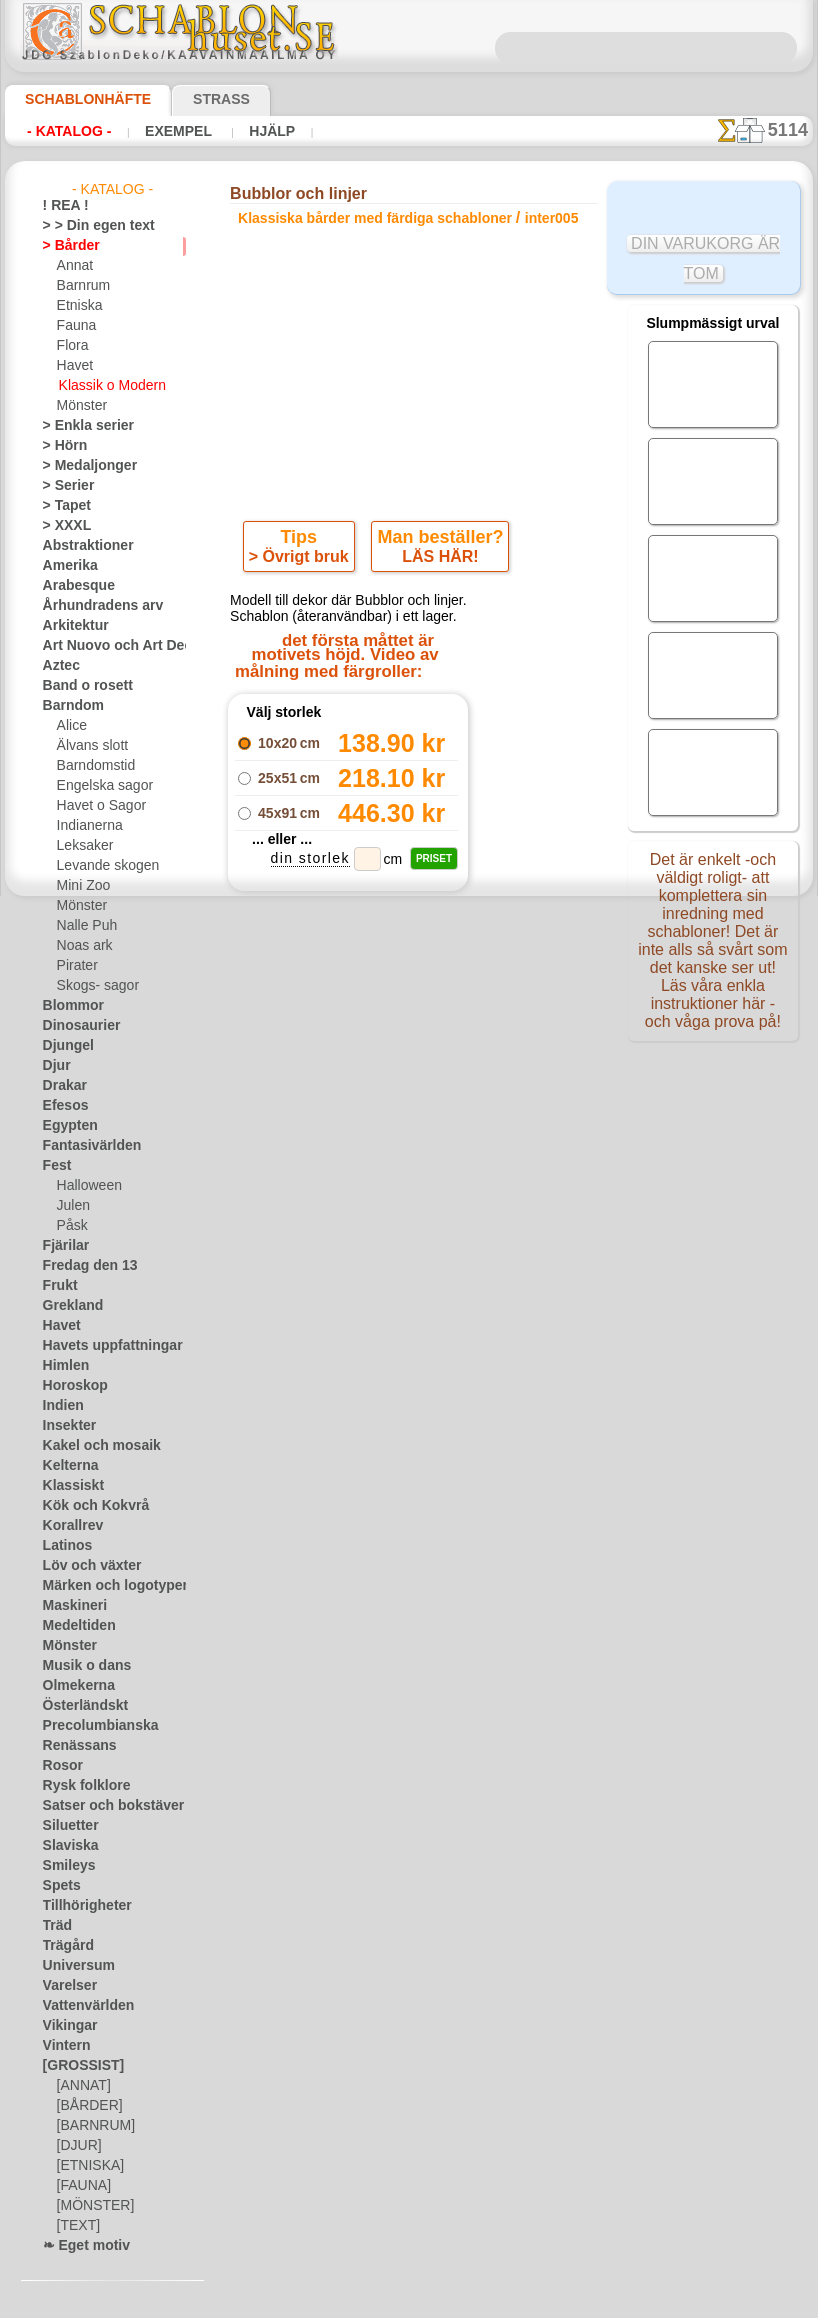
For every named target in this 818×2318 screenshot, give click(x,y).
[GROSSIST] (76, 2066)
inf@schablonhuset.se (457, 1404)
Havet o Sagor (96, 806)
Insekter (65, 1426)
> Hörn (61, 446)
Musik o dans (80, 1666)
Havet (73, 366)
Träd (55, 1926)
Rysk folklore (78, 1786)
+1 (482, 1079)
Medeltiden (74, 1626)
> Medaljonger (81, 466)
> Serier (63, 486)
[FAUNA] (82, 2186)
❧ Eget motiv (79, 2246)
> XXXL (62, 526)
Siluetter (66, 1826)
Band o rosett (81, 686)
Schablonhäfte (76, 99)
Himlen (62, 1366)
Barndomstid (93, 766)
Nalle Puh (83, 926)
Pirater (76, 966)
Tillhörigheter (79, 1906)
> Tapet (62, 506)
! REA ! (61, 206)
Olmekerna (72, 1686)
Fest (55, 1166)
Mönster (81, 406)
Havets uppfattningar (102, 1346)
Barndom (68, 706)
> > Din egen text (87, 226)
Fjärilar (63, 1246)
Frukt (58, 1286)
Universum (72, 1966)
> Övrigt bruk (302, 561)
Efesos (61, 1106)
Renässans (73, 1746)
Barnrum (81, 286)
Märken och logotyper (103, 1586)
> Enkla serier (79, 426)
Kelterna (66, 1466)
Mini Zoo (81, 886)
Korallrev (68, 1526)
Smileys (63, 1866)
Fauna (74, 326)
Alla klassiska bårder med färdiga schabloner (407, 1124)
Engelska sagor (98, 786)
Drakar (62, 1086)
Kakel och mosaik (90, 1446)
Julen (71, 1206)
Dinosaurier (75, 1026)
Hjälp (245, 131)
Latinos (64, 1546)
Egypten (65, 1126)
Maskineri (70, 1606)
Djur (55, 1066)
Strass (190, 99)
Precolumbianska (90, 1726)
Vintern (63, 2046)
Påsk (70, 1226)
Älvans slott (90, 746)
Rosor (59, 1766)
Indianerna (87, 826)
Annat (74, 266)
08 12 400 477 (448, 1368)
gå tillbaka (409, 1079)
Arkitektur (71, 626)
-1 (334, 1079)
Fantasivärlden (84, 1146)
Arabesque (72, 586)
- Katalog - (63, 131)
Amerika (65, 566)
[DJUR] (77, 2146)
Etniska (77, 306)
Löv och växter (83, 1566)
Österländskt (79, 1706)
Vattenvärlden (82, 2006)
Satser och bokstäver (101, 1806)
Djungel (63, 1046)
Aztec (58, 666)
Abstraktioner (81, 546)
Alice (70, 726)
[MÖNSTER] (91, 2206)
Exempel (162, 131)
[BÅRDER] (86, 2106)
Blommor (68, 1006)
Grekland (68, 1306)
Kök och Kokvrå (86, 1506)
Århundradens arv (93, 606)
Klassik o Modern (107, 386)
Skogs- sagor (92, 986)
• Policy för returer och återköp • (413, 1603)
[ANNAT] (81, 2086)
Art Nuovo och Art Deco (109, 646)
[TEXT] (75, 2226)
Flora (71, 346)
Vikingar (65, 2026)
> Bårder (66, 246)
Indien (60, 1406)
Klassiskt (68, 1486)
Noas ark (82, 946)
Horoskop (70, 1386)
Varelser (66, 1986)
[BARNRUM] (93, 2126)
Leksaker (81, 846)
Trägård (64, 1946)
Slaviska (65, 1846)
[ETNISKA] (86, 2166)
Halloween (85, 1186)
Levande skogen (100, 866)
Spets (58, 1886)
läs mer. (535, 2302)
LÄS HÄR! (437, 561)
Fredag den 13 (81, 1266)
